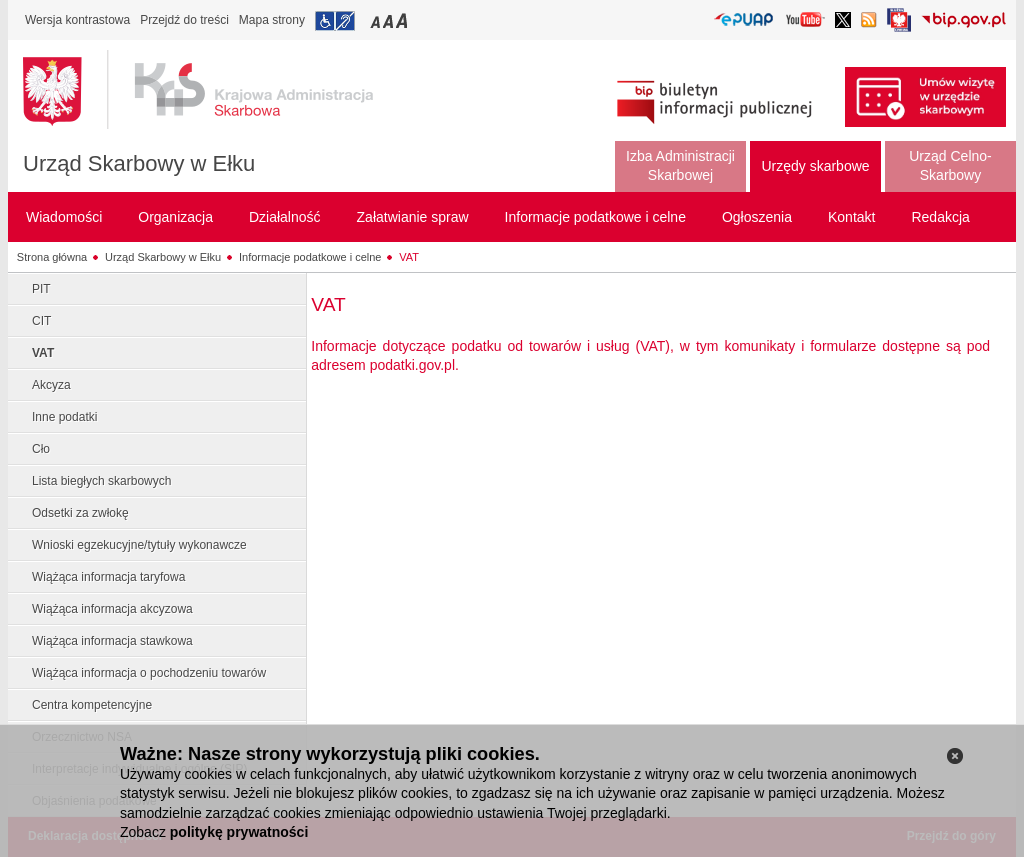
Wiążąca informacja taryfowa (108, 577)
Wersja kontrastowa (77, 20)
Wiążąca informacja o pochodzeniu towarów (149, 673)
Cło (41, 449)
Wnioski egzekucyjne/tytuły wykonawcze (139, 545)
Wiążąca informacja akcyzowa (112, 609)
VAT (409, 257)
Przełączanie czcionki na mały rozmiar (377, 20)
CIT (41, 321)
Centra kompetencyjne (92, 705)
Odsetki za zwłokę (80, 513)
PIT (41, 289)
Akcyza (51, 385)
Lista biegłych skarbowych (101, 481)
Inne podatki (64, 417)
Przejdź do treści (184, 20)
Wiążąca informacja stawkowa (112, 641)
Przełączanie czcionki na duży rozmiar (403, 20)
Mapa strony (272, 20)
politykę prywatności (239, 832)
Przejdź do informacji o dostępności (335, 21)
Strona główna (52, 257)
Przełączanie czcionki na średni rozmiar (390, 20)
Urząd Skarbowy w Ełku (139, 163)
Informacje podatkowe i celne (310, 257)
